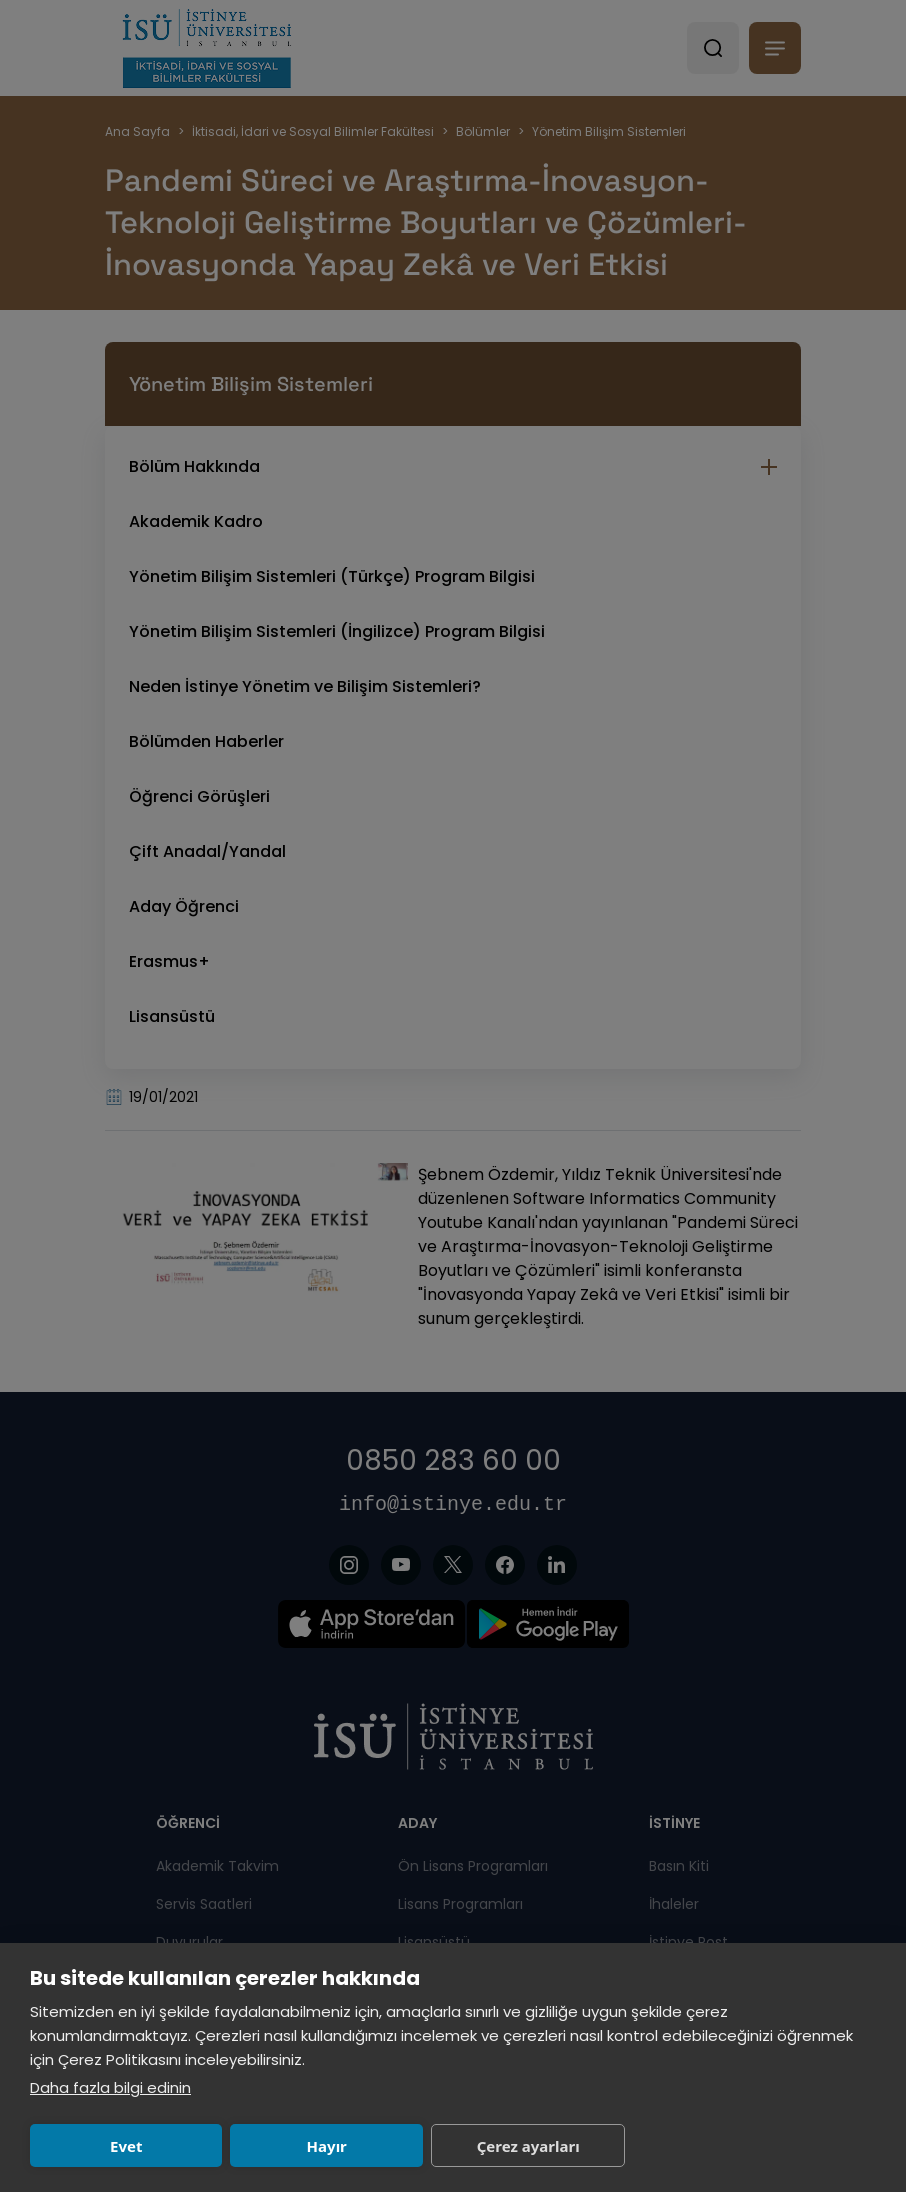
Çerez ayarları (467, 2146)
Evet (114, 2146)
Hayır (290, 2146)
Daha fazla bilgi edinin (110, 2087)
